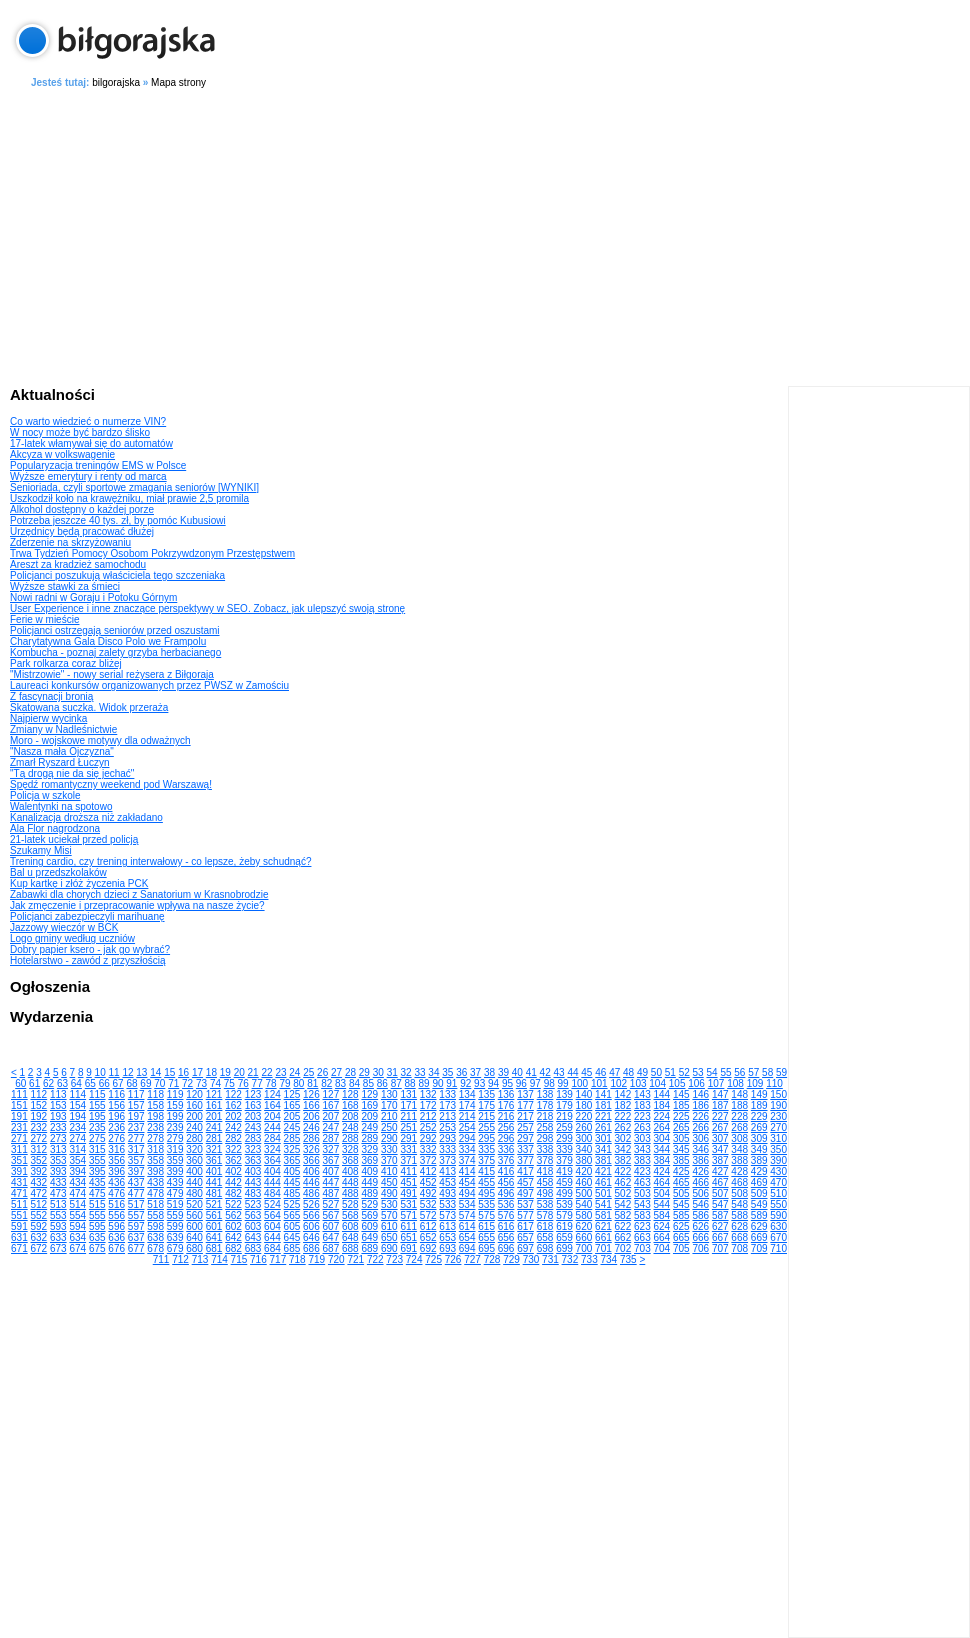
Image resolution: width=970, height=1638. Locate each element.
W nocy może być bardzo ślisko (80, 432)
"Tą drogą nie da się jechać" (72, 773)
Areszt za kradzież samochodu (78, 564)
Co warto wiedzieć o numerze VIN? (88, 421)
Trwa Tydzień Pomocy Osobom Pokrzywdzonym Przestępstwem (152, 553)
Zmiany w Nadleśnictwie (63, 729)
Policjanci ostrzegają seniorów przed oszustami (115, 630)
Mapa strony (178, 82)
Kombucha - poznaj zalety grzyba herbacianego (115, 652)
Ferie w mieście (44, 619)
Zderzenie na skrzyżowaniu (70, 542)
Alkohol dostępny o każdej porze (82, 509)
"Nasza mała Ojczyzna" (62, 751)
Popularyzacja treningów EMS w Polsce (98, 465)
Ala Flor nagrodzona (55, 828)
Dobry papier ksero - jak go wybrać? (90, 949)
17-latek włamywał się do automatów (91, 443)
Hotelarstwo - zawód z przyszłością (88, 960)
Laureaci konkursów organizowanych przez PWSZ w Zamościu (149, 685)
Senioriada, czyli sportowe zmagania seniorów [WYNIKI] (134, 487)
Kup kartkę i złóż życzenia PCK (79, 883)
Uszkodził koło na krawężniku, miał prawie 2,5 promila (129, 498)
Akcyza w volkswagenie (62, 454)
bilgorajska (116, 82)
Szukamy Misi (41, 850)
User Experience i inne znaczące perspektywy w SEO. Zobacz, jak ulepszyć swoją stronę (207, 608)
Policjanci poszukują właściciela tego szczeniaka (117, 575)
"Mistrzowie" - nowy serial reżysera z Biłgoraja (112, 674)
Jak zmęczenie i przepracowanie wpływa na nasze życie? (137, 905)
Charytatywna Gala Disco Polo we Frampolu (108, 641)
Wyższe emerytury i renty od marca (88, 476)
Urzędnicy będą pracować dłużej (82, 531)
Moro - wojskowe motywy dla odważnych (100, 740)
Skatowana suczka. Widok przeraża (89, 707)
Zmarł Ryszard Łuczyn (59, 762)
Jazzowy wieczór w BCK (64, 927)
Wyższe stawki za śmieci (65, 586)
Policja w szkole (45, 795)
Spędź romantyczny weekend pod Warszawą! (111, 784)
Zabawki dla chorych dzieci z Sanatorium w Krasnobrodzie (139, 894)
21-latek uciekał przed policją (74, 839)
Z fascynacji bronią (51, 696)
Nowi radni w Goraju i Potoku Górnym (93, 597)
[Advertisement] (490, 234)
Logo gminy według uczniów (72, 938)
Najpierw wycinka (48, 718)
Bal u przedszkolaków (58, 872)
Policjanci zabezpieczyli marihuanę (87, 916)
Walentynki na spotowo (61, 806)
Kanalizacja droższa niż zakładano (86, 817)
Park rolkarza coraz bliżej (66, 663)
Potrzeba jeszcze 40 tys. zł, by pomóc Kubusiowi (118, 520)
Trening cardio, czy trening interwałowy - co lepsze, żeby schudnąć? (160, 861)
